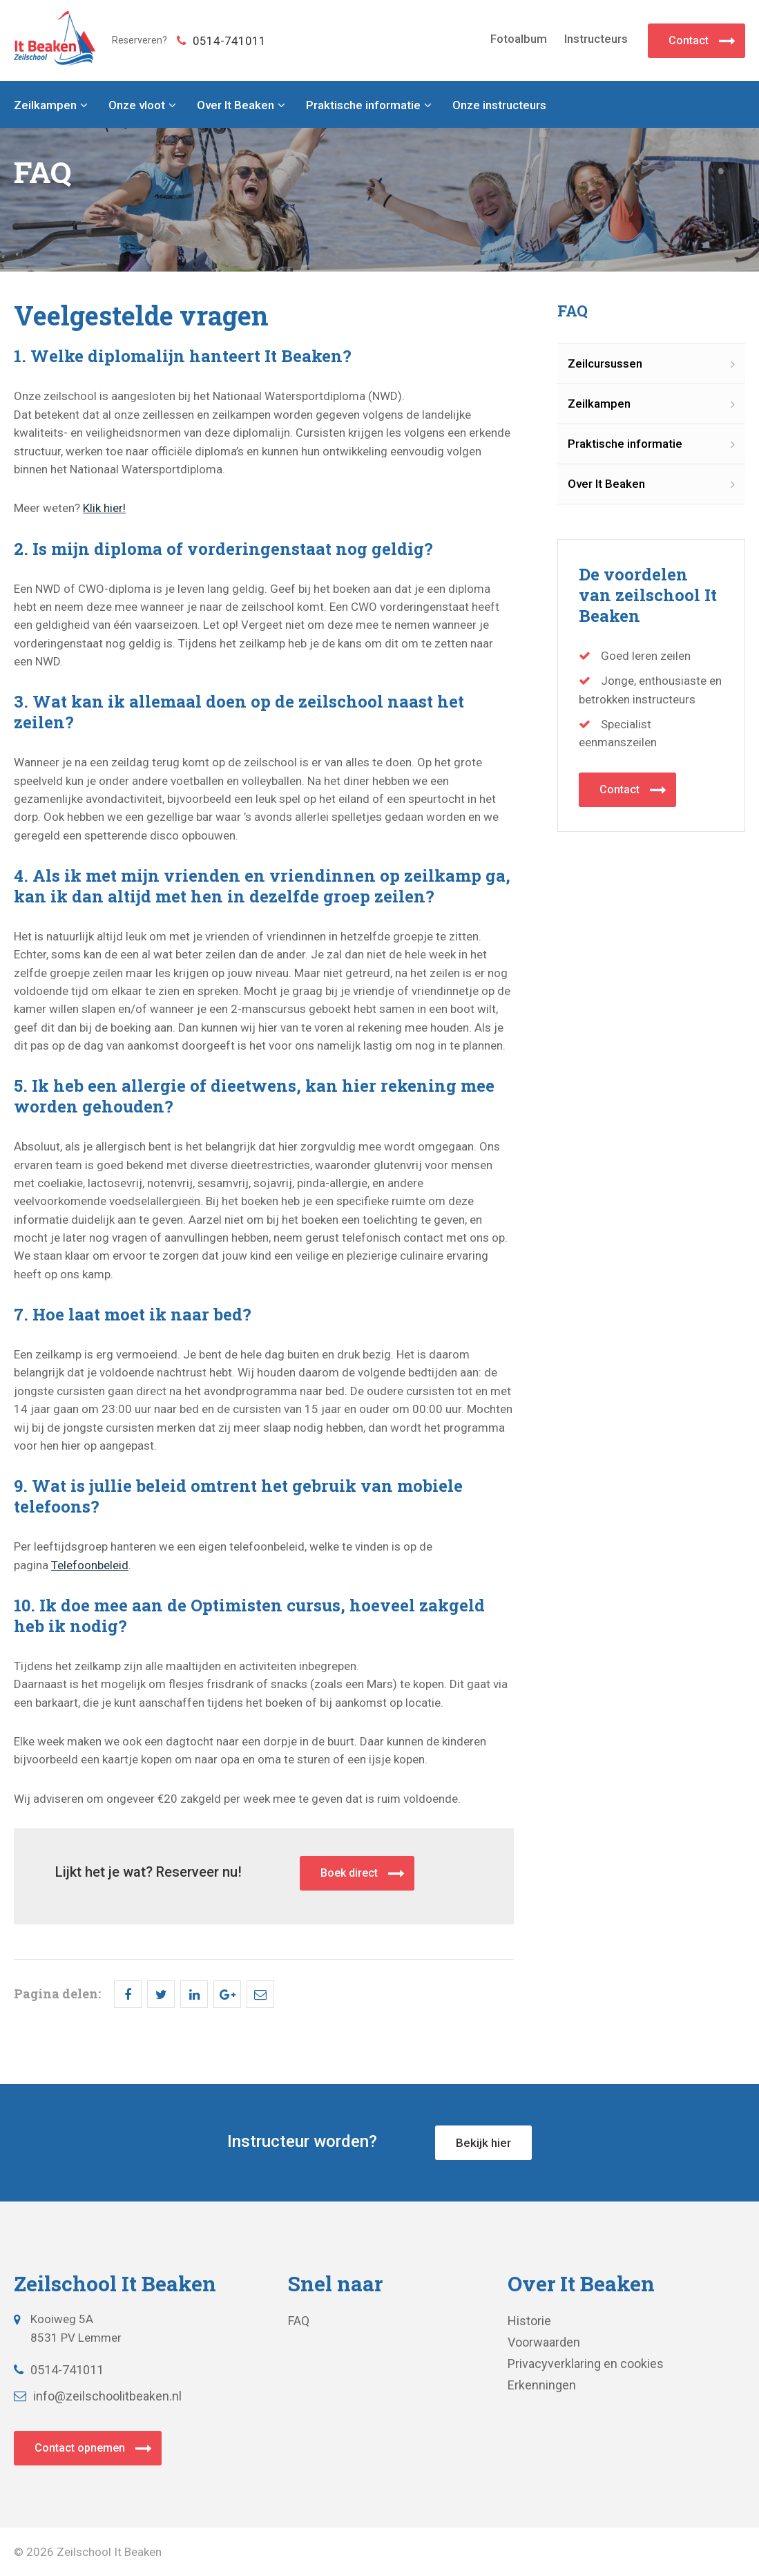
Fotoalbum (518, 39)
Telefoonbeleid (89, 1565)
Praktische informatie (363, 105)
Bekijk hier (483, 2143)
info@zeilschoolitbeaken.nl (98, 2396)
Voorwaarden (544, 2342)
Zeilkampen (45, 105)
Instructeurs (596, 39)
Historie (529, 2320)
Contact (689, 40)
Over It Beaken (235, 105)
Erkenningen (542, 2385)
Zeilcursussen (605, 363)
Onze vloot (136, 105)
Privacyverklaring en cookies (586, 2363)
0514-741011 (221, 41)
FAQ (298, 2320)
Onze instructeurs (499, 105)
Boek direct (349, 1872)
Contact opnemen (80, 2447)
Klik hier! (104, 508)
